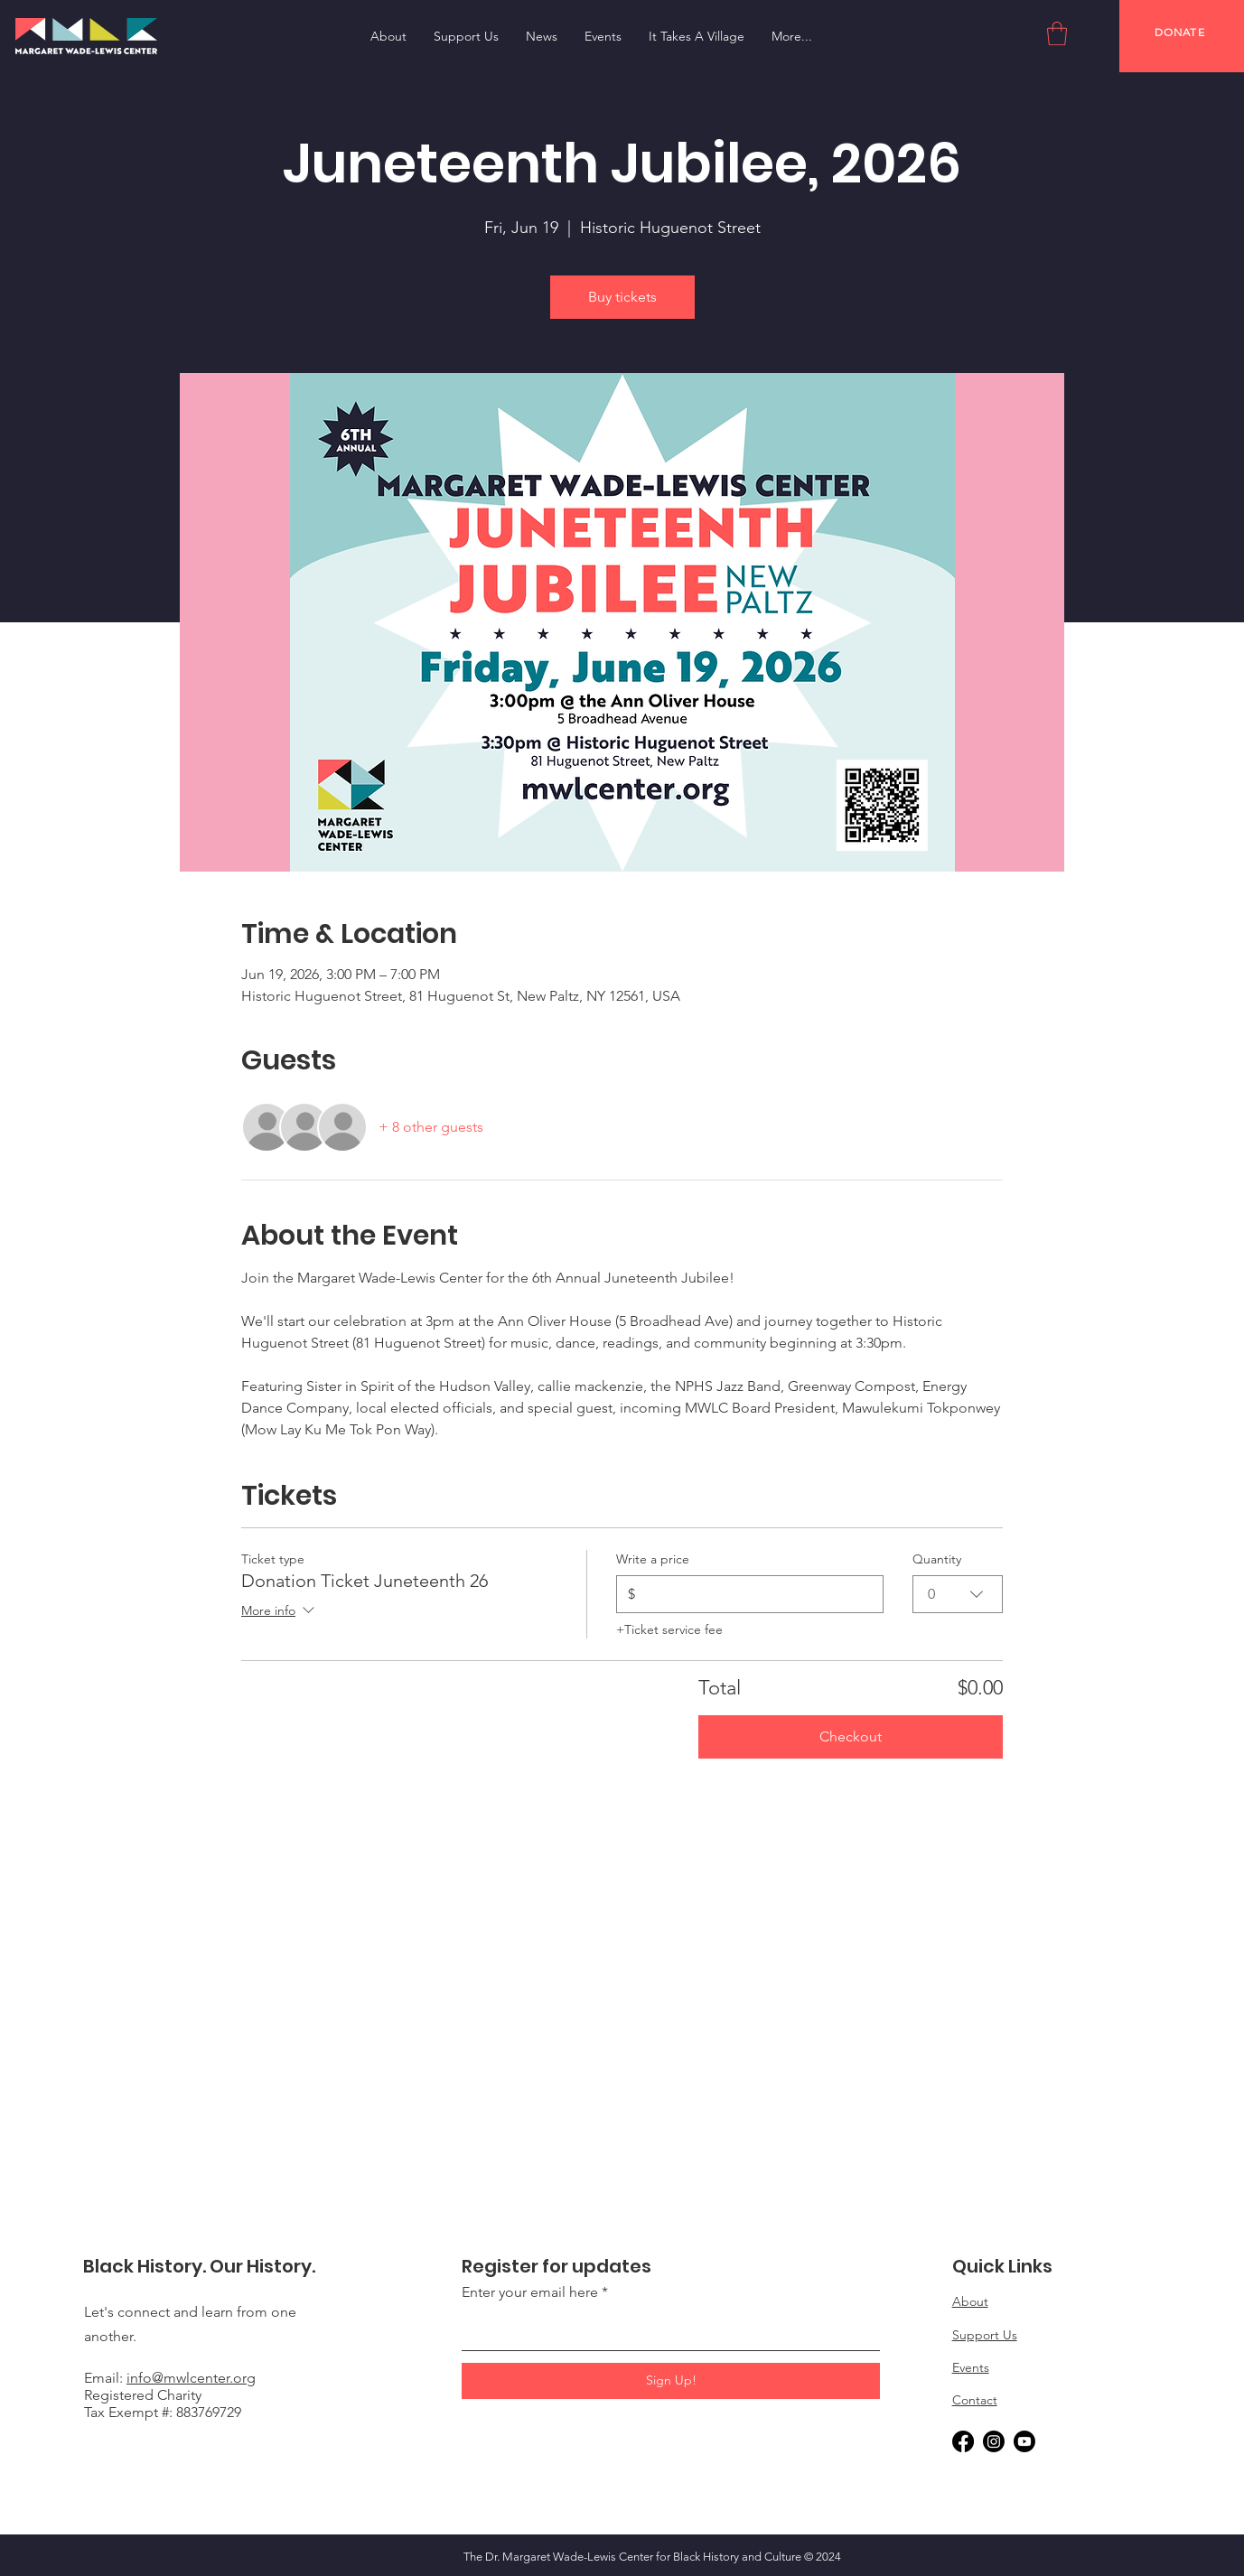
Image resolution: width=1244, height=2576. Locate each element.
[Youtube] (1024, 2441)
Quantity (936, 1559)
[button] (1057, 33)
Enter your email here (530, 2292)
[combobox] (957, 1594)
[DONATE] (1181, 32)
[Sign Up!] (671, 2381)
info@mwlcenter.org (191, 2377)
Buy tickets (622, 296)
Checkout (850, 1736)
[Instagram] (994, 2441)
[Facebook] (963, 2441)
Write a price (652, 1559)
